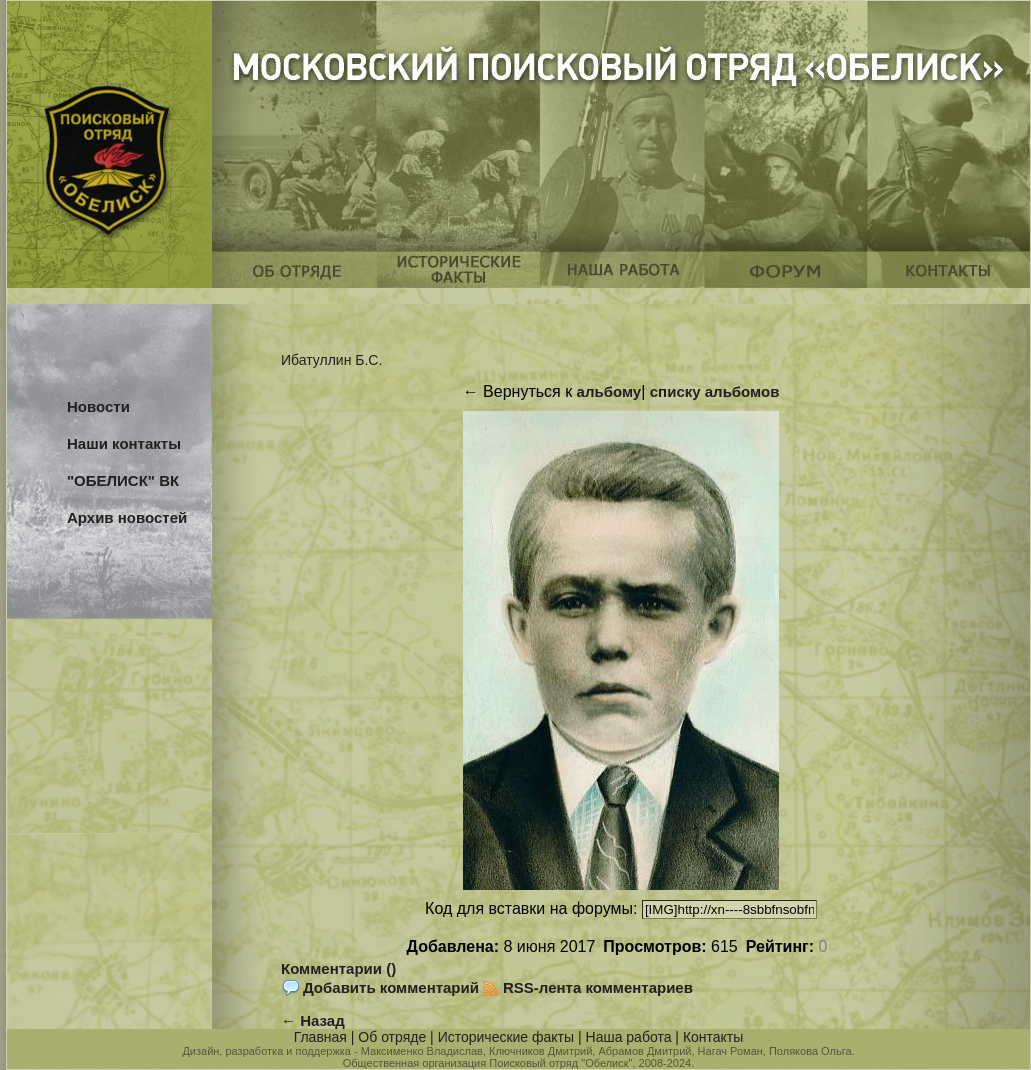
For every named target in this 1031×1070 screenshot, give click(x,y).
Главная (320, 1037)
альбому (609, 391)
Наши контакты (124, 443)
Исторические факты (506, 1037)
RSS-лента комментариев (598, 987)
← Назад (313, 1020)
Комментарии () (338, 968)
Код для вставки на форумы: (533, 908)
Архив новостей (127, 517)
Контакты (713, 1037)
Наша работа (629, 1037)
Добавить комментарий (391, 987)
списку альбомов (715, 391)
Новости (98, 406)
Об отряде (392, 1037)
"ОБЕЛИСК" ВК (123, 480)
